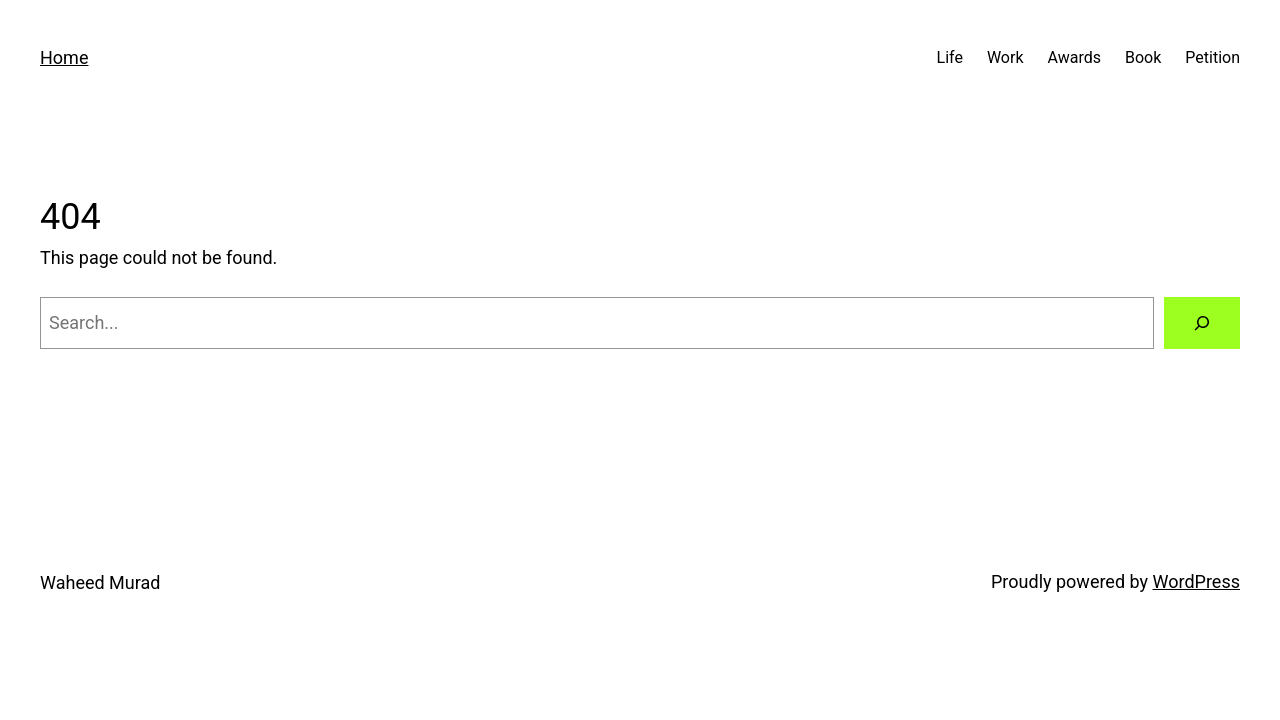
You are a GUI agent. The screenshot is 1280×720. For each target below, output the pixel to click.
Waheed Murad (100, 582)
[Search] (1202, 323)
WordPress (1196, 581)
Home (64, 57)
